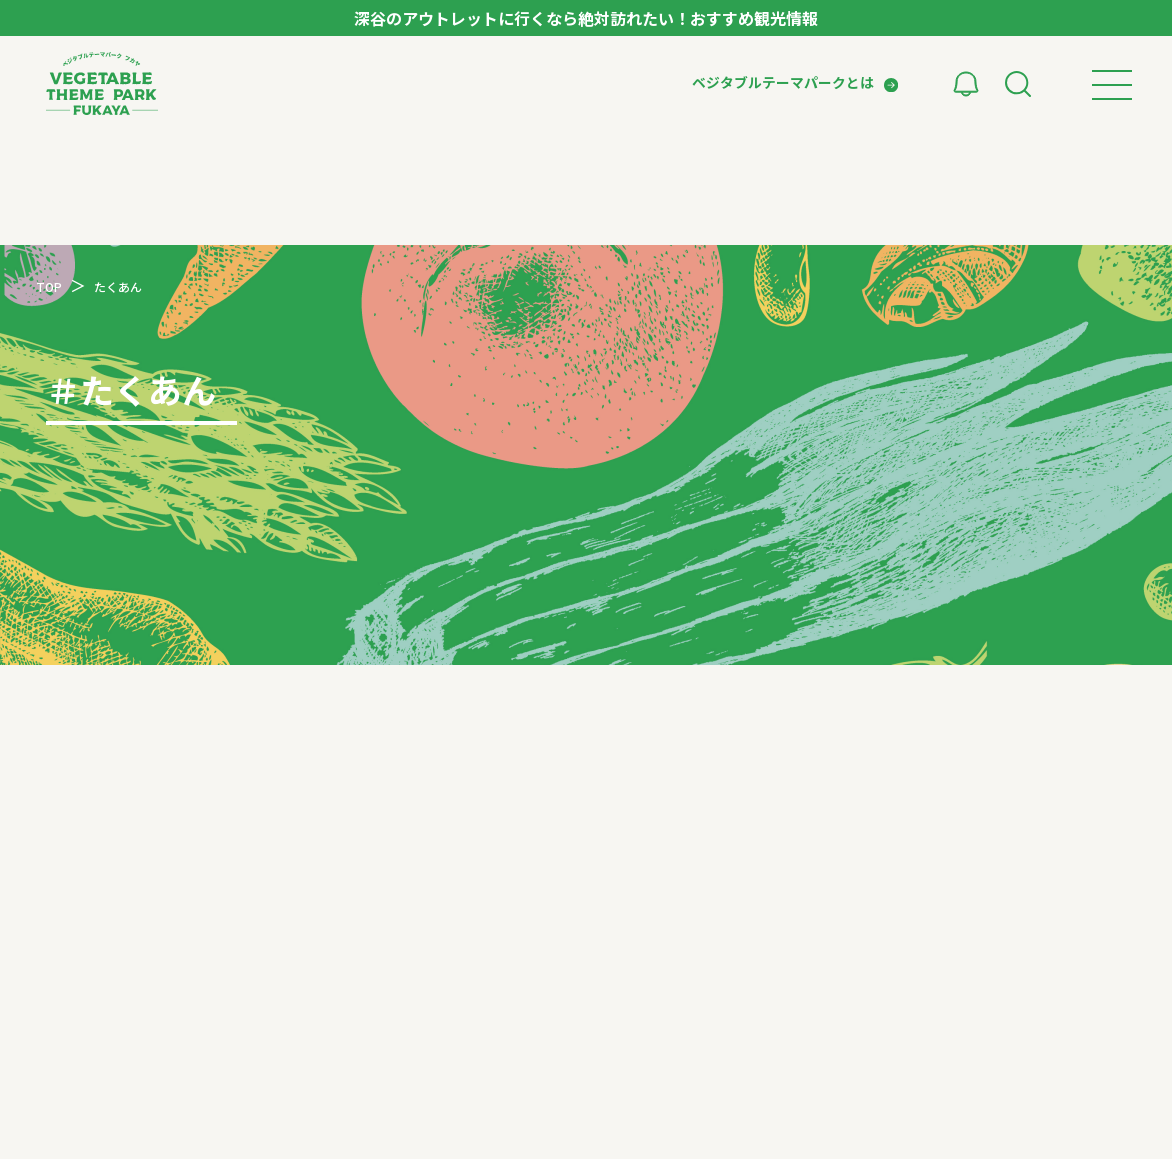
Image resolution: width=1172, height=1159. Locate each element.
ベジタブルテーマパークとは (783, 83)
